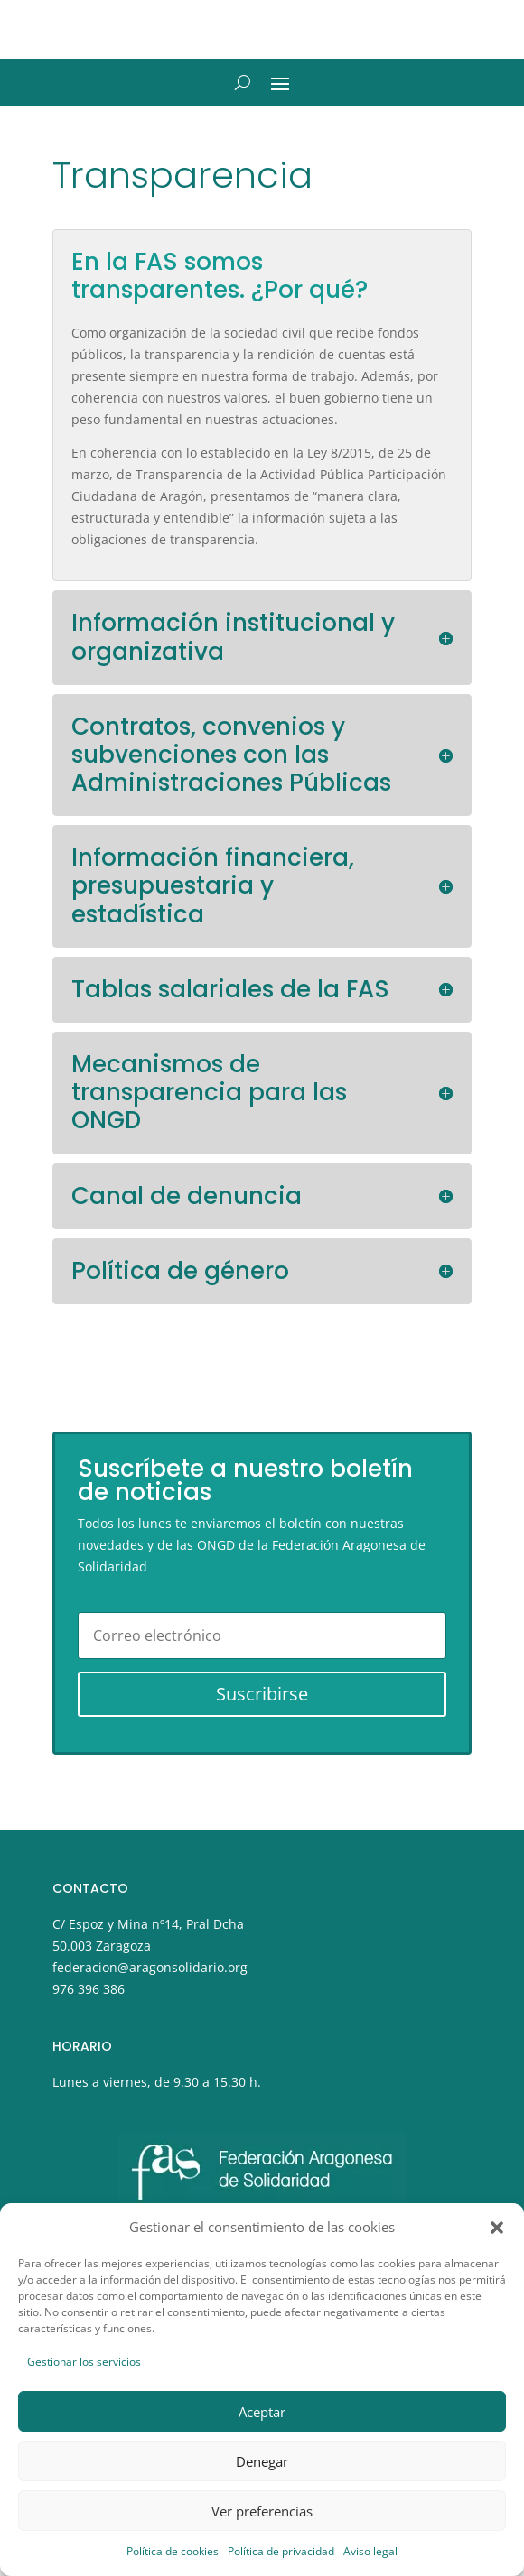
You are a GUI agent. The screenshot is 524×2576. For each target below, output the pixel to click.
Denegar (262, 2461)
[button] (497, 2228)
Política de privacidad (281, 2551)
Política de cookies (172, 2551)
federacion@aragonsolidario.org (150, 1967)
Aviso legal (370, 2551)
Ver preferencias (262, 2511)
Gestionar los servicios (84, 2361)
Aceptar (262, 2412)
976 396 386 (88, 1988)
